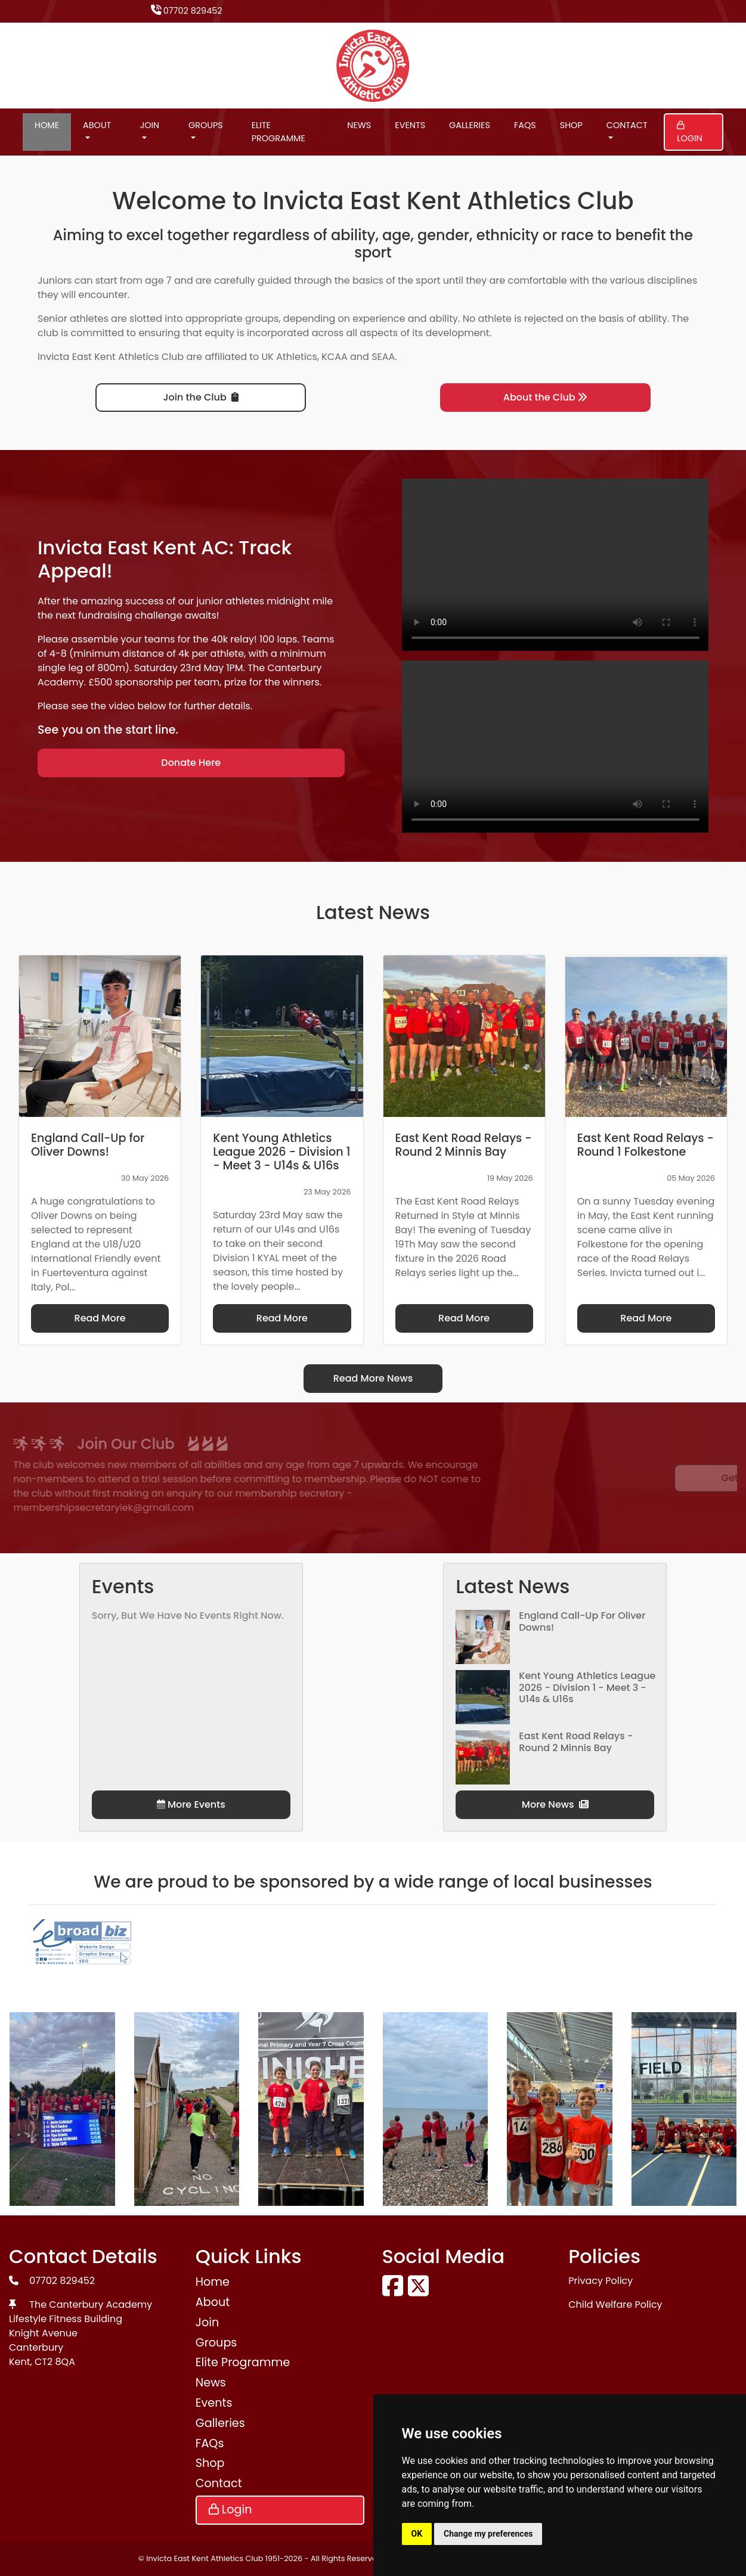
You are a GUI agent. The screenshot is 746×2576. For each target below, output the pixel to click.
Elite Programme (278, 131)
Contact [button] (627, 125)
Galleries (469, 125)
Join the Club (201, 397)
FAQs (525, 125)
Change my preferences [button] (488, 2533)
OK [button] (417, 2533)
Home (47, 125)
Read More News (373, 1378)
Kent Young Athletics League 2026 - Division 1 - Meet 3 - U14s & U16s (587, 1687)
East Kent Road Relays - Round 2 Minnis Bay (576, 1741)
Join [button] (150, 125)
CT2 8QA (55, 2362)
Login (689, 132)
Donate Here (191, 762)
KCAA (334, 357)
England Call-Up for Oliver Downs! (582, 1621)
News (359, 125)
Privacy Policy (600, 2281)
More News (555, 1804)
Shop (571, 125)
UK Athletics (289, 357)
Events (410, 125)
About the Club (545, 397)
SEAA (383, 357)
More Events (191, 1804)
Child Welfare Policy (615, 2304)
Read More (100, 1318)
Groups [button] (205, 125)
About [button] (97, 125)
